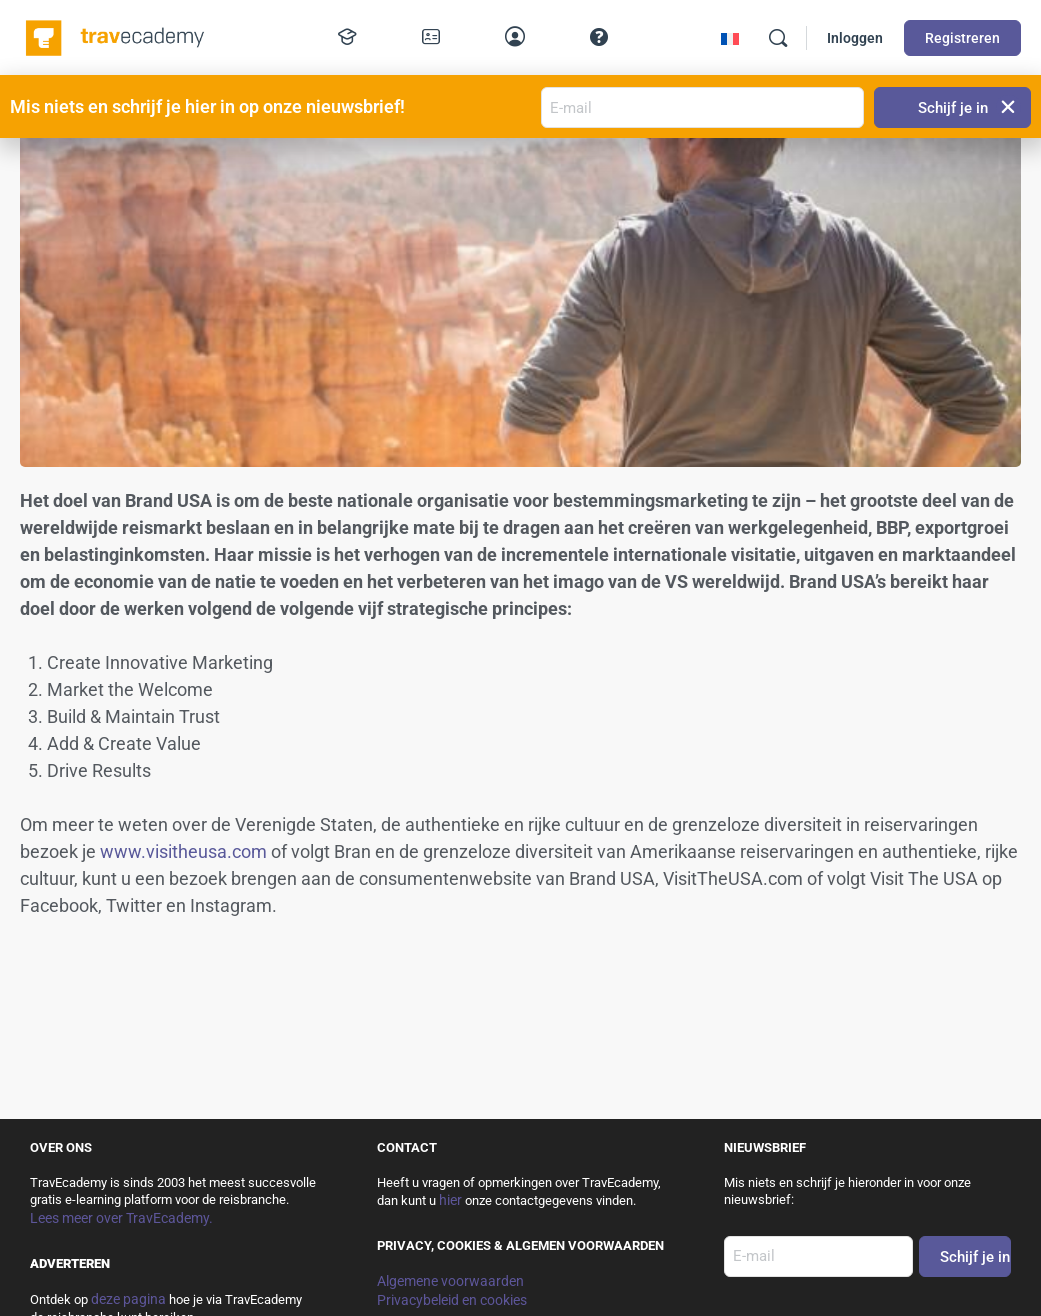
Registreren (962, 38)
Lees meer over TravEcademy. (121, 1218)
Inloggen (855, 38)
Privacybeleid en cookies (452, 1300)
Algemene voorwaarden (450, 1281)
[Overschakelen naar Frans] (730, 38)
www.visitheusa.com (183, 851)
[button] (1008, 107)
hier (450, 1200)
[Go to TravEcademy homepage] (116, 36)
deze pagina (128, 1299)
